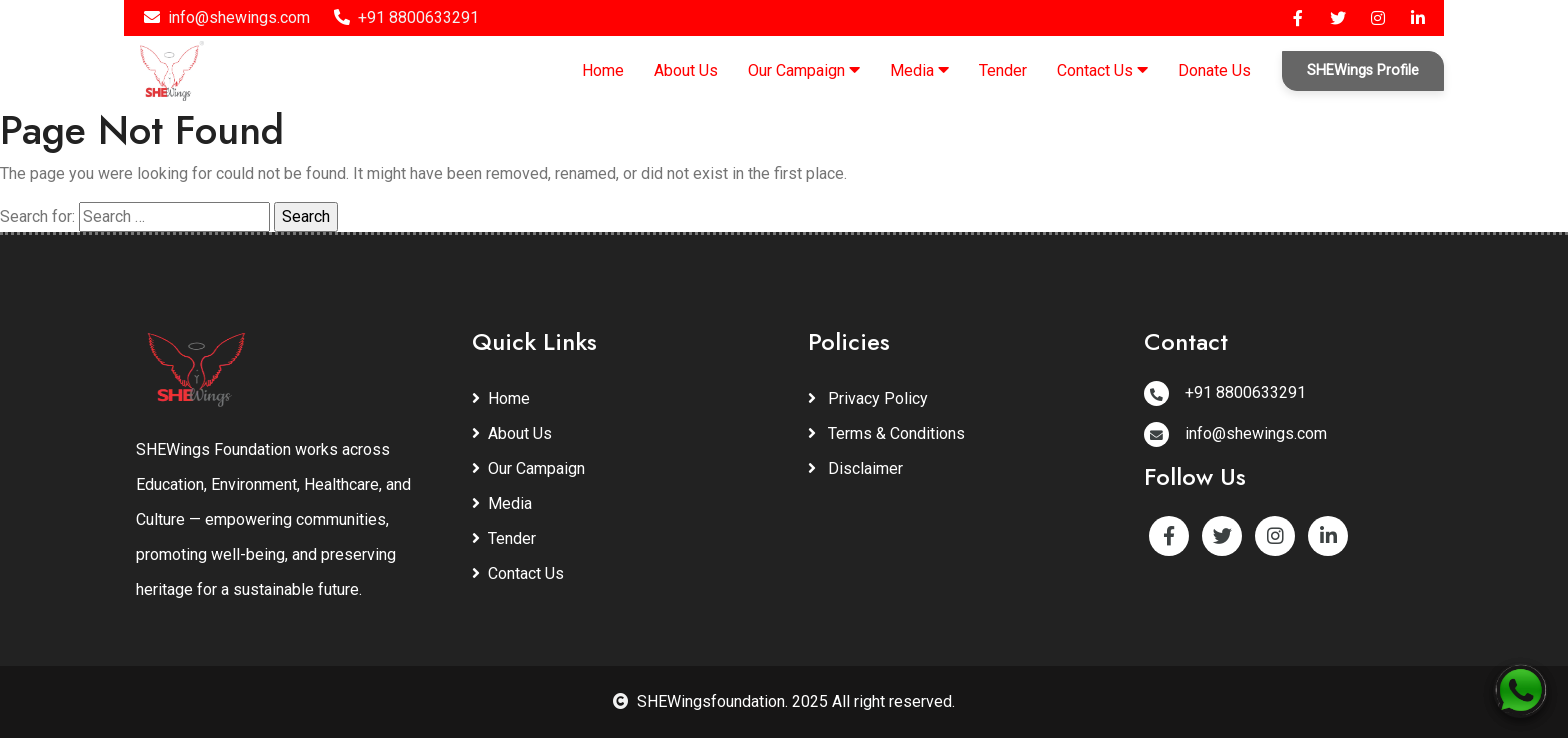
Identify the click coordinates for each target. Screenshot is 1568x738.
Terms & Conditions (886, 433)
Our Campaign (804, 70)
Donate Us (1214, 70)
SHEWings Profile (1363, 70)
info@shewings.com (227, 17)
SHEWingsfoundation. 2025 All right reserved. (784, 701)
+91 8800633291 (406, 17)
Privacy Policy (868, 398)
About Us (686, 70)
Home (603, 70)
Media (919, 70)
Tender (1003, 70)
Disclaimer (855, 468)
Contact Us (1102, 70)
